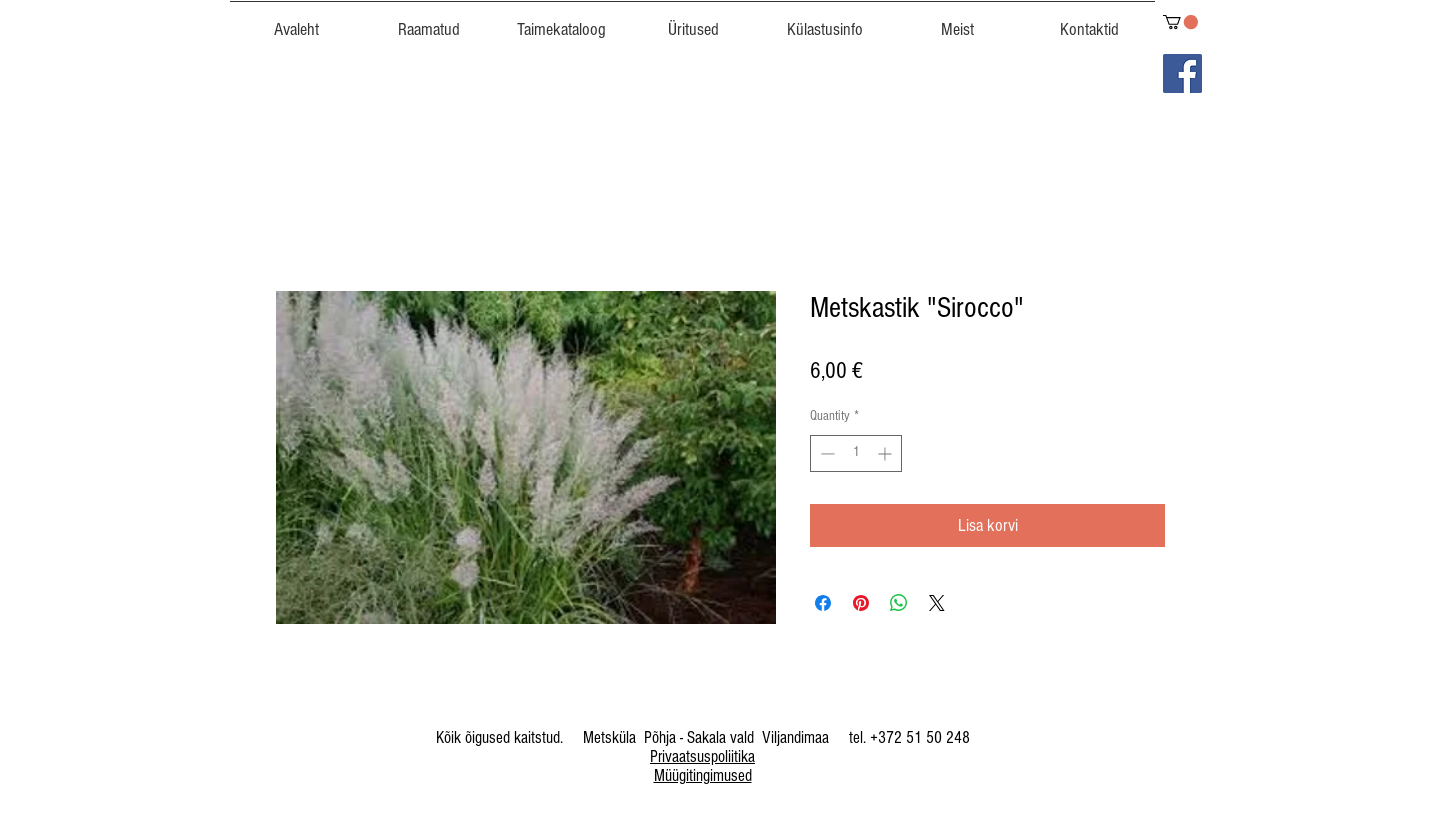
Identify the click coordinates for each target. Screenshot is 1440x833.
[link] (1180, 22)
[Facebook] (1182, 73)
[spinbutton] (856, 453)
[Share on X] (937, 603)
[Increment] (886, 453)
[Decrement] (825, 453)
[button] (561, 21)
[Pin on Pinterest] (861, 603)
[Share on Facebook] (823, 603)
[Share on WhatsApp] (899, 603)
